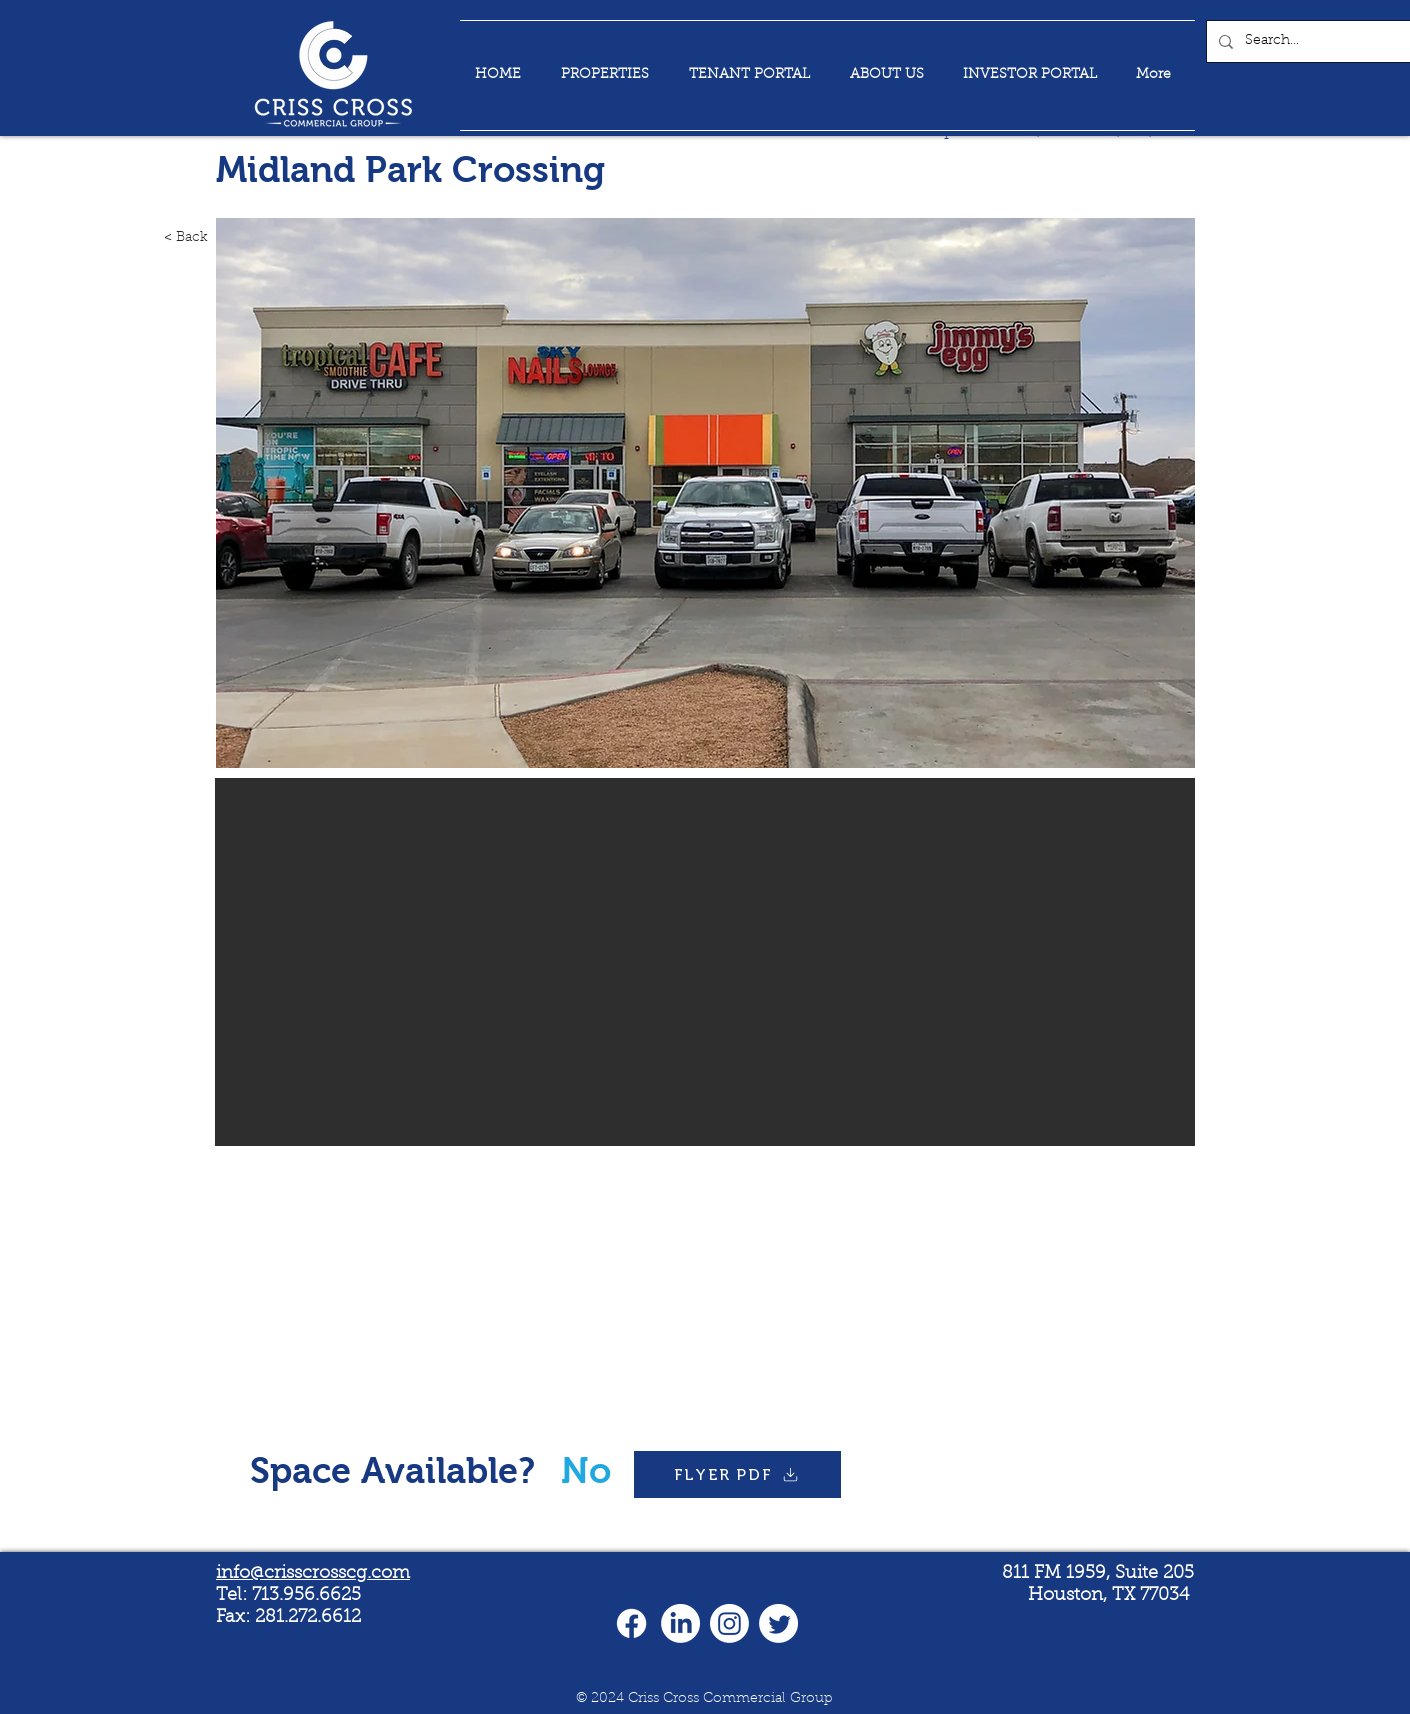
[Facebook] (631, 1623)
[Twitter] (778, 1623)
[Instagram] (729, 1623)
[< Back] (164, 238)
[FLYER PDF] (737, 1474)
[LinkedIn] (680, 1623)
